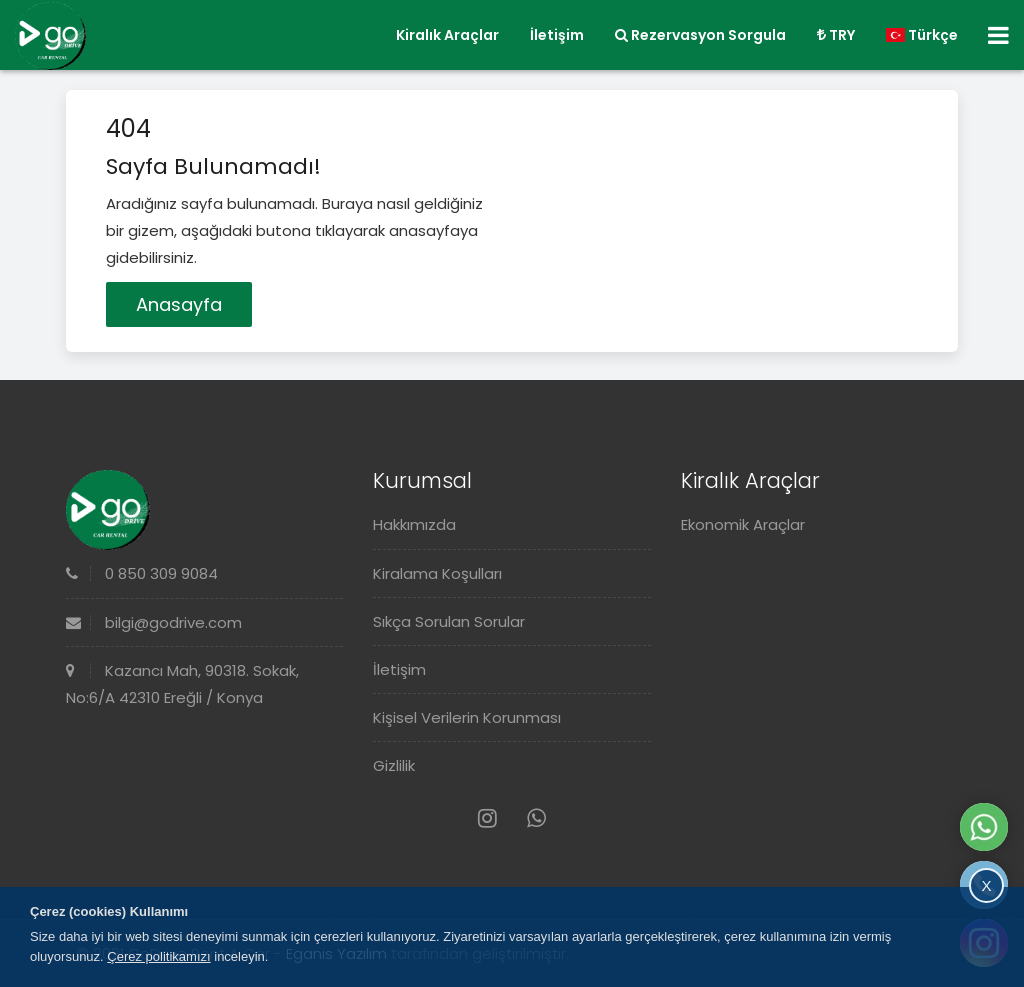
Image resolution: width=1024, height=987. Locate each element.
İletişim (557, 35)
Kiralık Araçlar (447, 35)
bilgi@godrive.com (154, 622)
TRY (836, 35)
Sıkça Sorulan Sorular (449, 621)
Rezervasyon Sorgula (700, 35)
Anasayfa (179, 304)
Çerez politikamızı (158, 956)
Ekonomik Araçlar (743, 524)
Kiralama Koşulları (437, 573)
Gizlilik (394, 765)
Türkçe (922, 35)
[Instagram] (487, 818)
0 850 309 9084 (142, 573)
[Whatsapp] (536, 818)
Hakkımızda (414, 524)
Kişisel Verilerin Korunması (467, 717)
